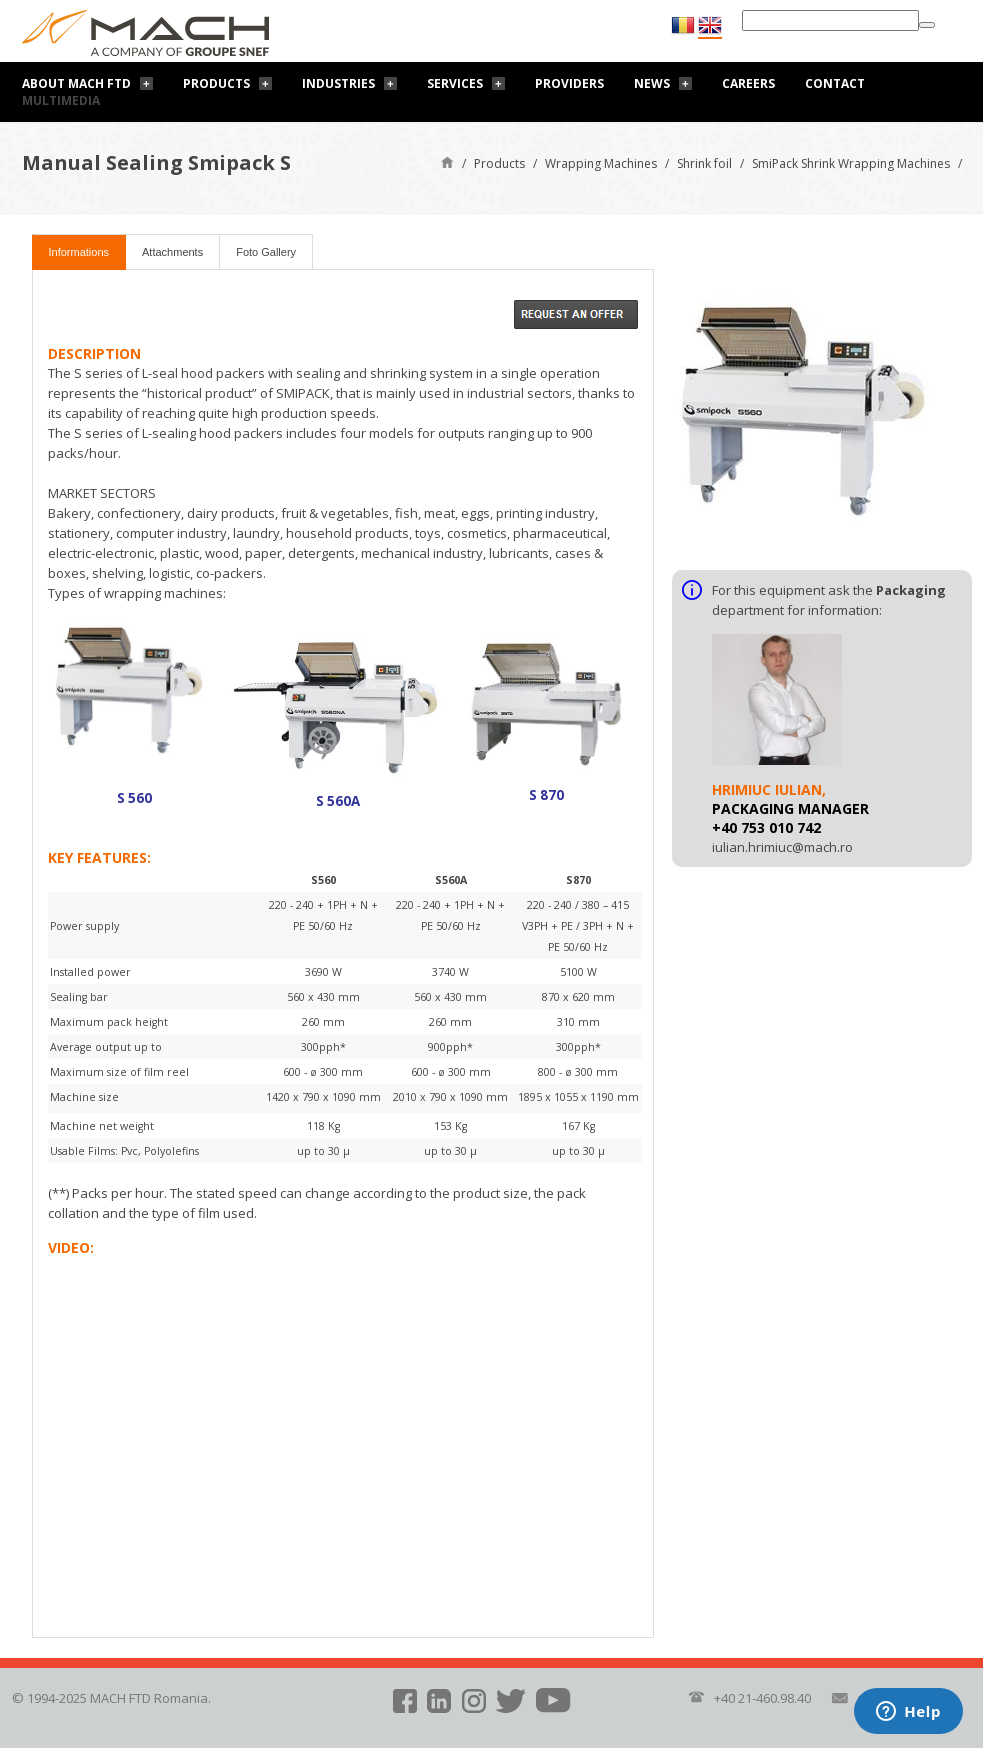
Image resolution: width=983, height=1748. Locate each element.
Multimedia (61, 100)
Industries (338, 83)
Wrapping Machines (601, 163)
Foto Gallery (266, 252)
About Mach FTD (76, 83)
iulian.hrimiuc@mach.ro (782, 847)
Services (455, 83)
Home (447, 161)
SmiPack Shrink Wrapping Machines (851, 163)
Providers (569, 83)
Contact (835, 83)
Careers (748, 83)
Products (216, 83)
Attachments (172, 252)
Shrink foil (704, 163)
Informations (79, 252)
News (652, 83)
